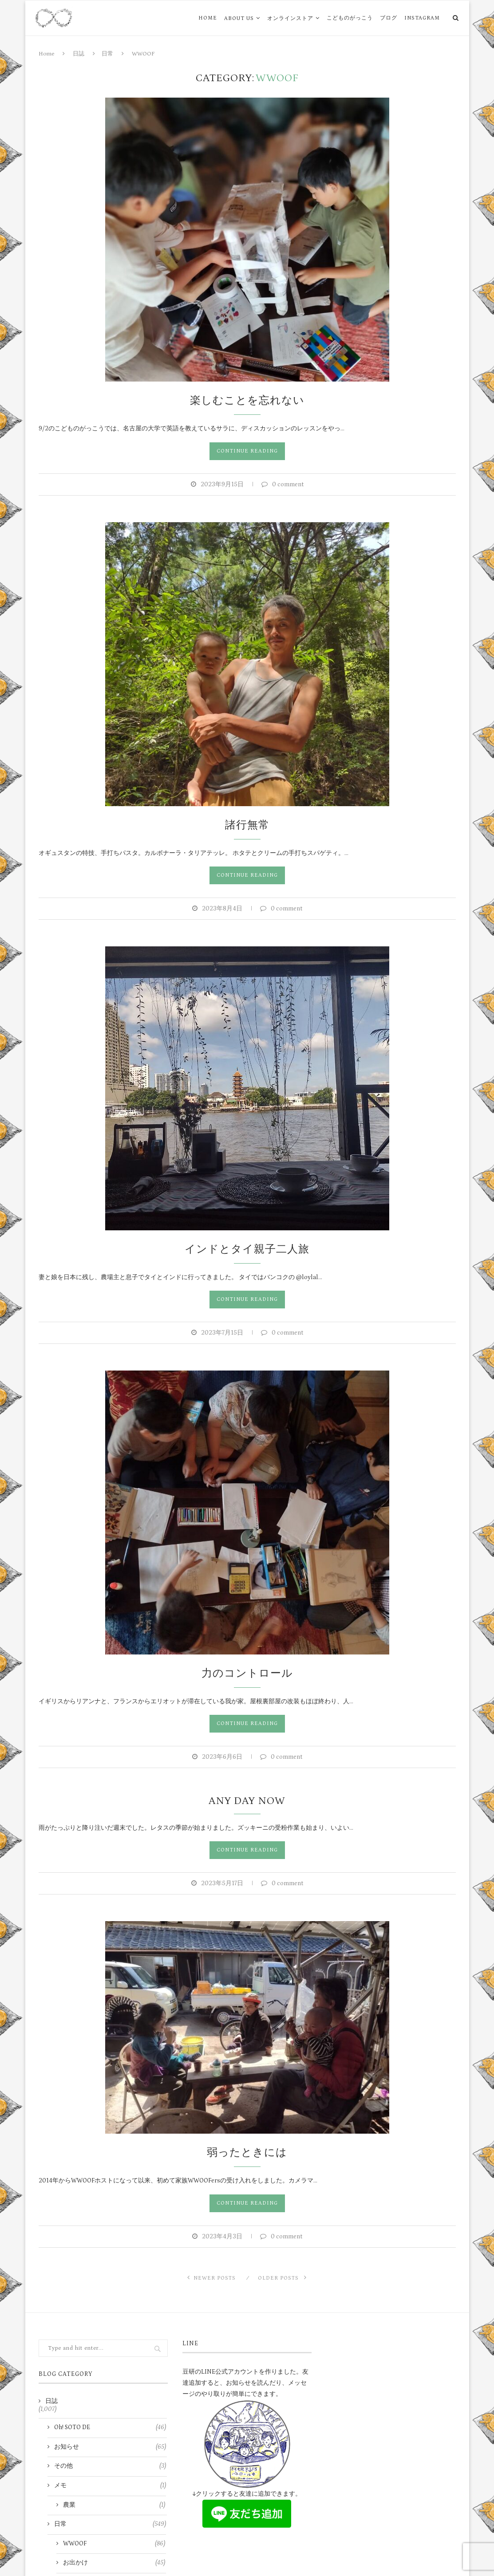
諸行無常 (247, 825)
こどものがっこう (350, 18)
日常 (107, 54)
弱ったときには (247, 2152)
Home (46, 54)
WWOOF (114, 2544)
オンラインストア (290, 18)
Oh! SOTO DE (110, 2427)
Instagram (422, 18)
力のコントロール (247, 1673)
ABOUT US (239, 18)
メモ (110, 2485)
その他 (110, 2466)
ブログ (388, 18)
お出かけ (114, 2563)
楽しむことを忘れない (247, 400)
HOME (207, 18)
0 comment (282, 484)
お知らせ (110, 2447)
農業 (114, 2505)
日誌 (78, 54)
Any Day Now (247, 1801)
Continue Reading (247, 451)
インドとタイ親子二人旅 (247, 1249)
